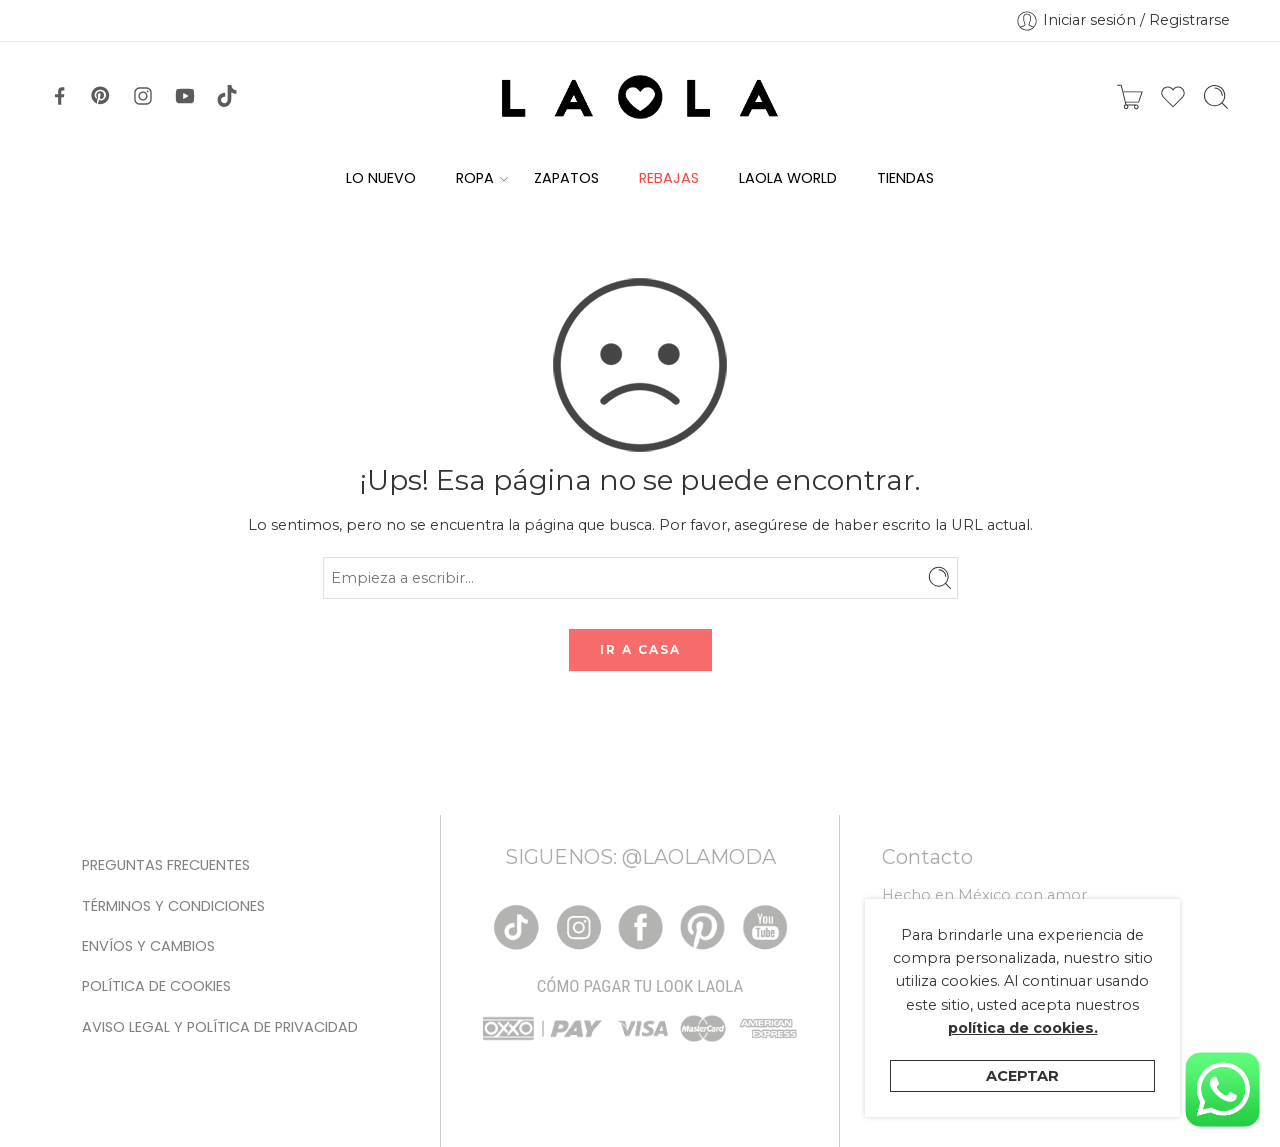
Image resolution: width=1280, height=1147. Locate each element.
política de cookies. (1023, 1028)
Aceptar (1022, 1076)
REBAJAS (669, 178)
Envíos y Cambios (148, 946)
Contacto (927, 857)
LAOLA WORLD (788, 178)
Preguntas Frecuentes (166, 865)
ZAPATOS (566, 178)
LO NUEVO (381, 178)
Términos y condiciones (173, 906)
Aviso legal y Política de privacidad (220, 1027)
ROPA (475, 178)
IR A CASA (640, 649)
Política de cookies (156, 986)
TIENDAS (905, 178)
